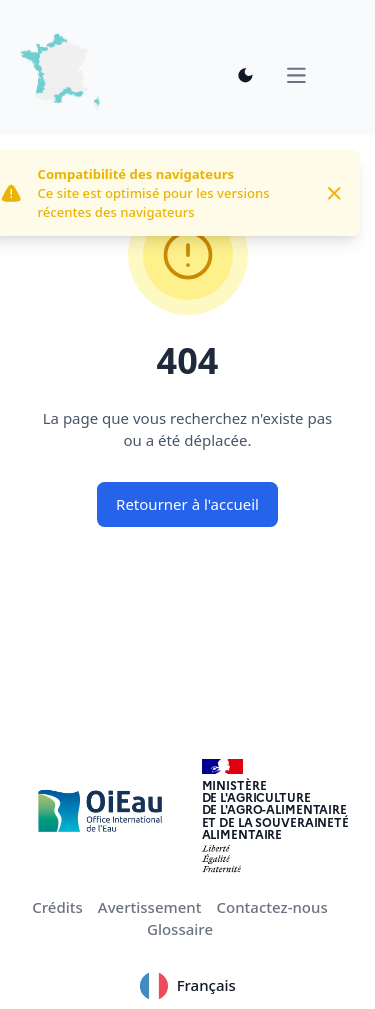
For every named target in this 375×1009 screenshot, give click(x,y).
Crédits (57, 907)
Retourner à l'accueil (187, 504)
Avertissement (150, 907)
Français (187, 986)
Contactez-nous (271, 907)
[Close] (334, 193)
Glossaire (180, 929)
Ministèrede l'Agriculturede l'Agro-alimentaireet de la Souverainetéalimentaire (276, 809)
